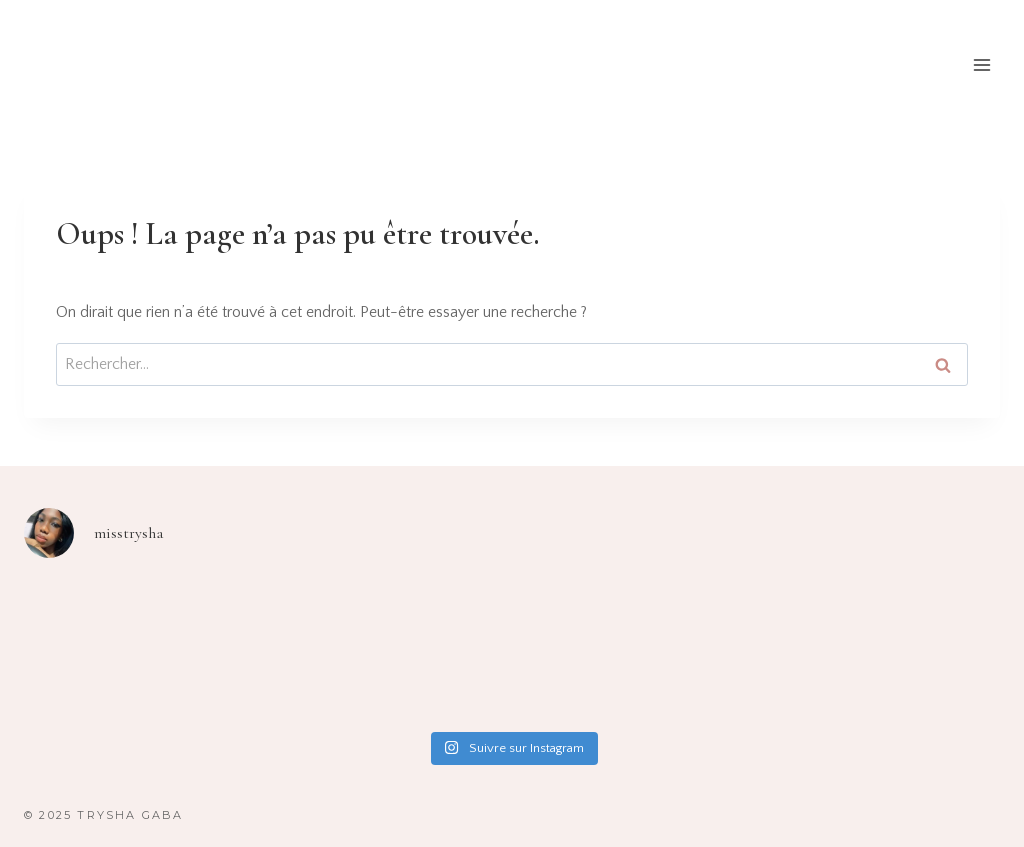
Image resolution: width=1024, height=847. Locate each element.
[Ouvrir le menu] (981, 64)
